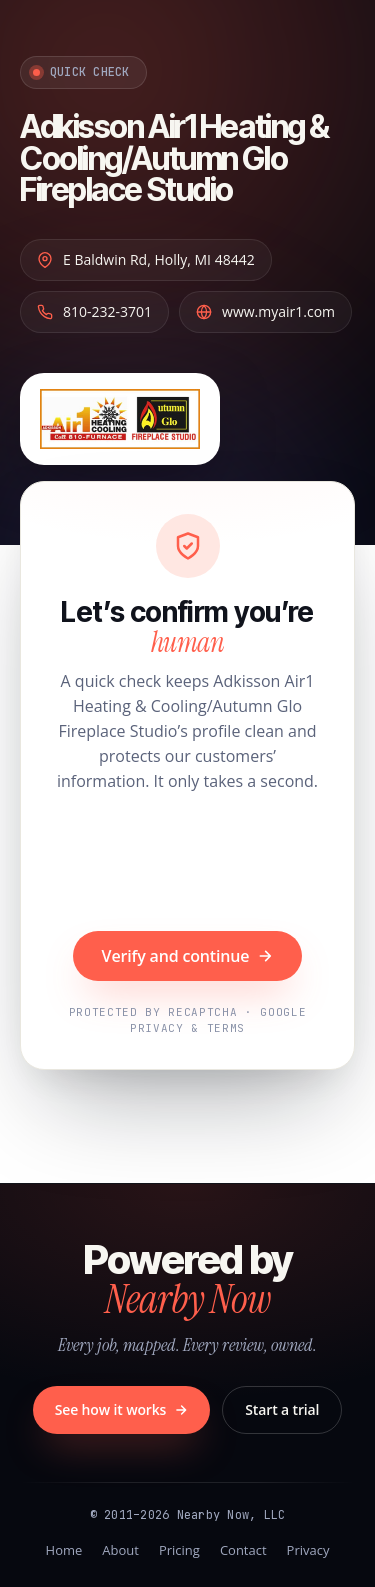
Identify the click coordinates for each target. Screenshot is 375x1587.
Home (64, 1550)
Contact (243, 1550)
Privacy (308, 1550)
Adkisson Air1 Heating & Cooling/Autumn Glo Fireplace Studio (174, 158)
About (120, 1550)
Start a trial (282, 1409)
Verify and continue (188, 956)
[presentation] (188, 864)
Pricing (179, 1550)
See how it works (122, 1409)
